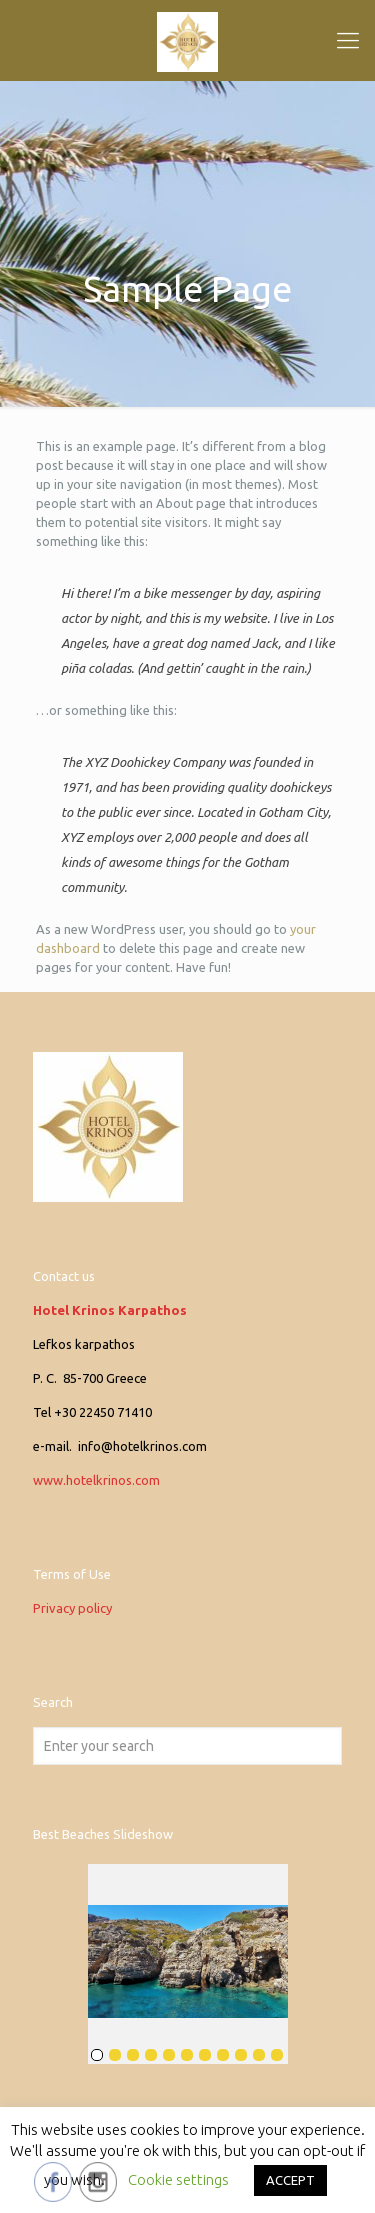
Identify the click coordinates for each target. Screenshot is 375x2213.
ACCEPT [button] (290, 2180)
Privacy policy (72, 1608)
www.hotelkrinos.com (96, 1480)
